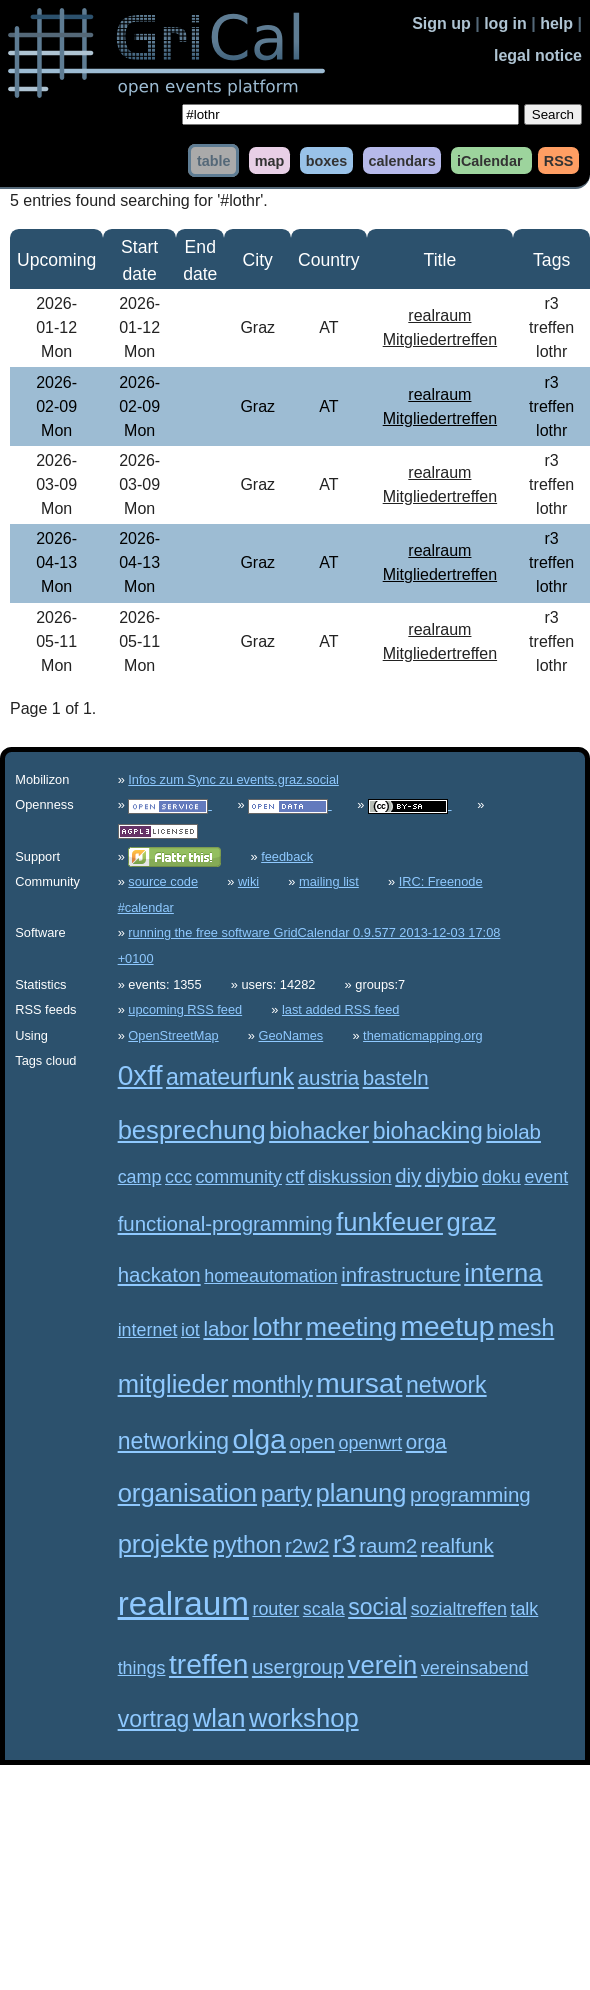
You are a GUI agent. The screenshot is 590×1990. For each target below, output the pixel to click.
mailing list (329, 881)
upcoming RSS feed (185, 1009)
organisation (187, 1493)
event (546, 1177)
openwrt (370, 1443)
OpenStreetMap (173, 1035)
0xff (140, 1075)
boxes (327, 160)
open (312, 1441)
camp (140, 1177)
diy (408, 1175)
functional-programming (225, 1223)
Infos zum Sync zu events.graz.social (233, 779)
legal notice (538, 55)
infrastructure (400, 1274)
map (270, 160)
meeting (351, 1327)
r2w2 (307, 1545)
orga (426, 1441)
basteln (396, 1077)
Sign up (441, 23)
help (556, 23)
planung (360, 1493)
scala (324, 1609)
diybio (451, 1175)
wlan (219, 1718)
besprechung (192, 1130)
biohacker (319, 1131)
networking (173, 1441)
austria (328, 1077)
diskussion (350, 1177)
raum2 (388, 1545)
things (142, 1668)
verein (383, 1665)
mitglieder (173, 1384)
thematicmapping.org (423, 1035)
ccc (178, 1177)
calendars (401, 160)
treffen (208, 1664)
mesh (526, 1328)
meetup (447, 1326)
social (377, 1607)
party (286, 1494)
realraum (183, 1603)
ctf (295, 1177)
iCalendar (490, 160)
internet (148, 1330)
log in (505, 23)
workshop (304, 1718)
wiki (248, 881)
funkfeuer (389, 1222)
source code (163, 881)
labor (226, 1328)
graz (472, 1222)
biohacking (428, 1131)
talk (524, 1609)
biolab (513, 1131)
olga (259, 1439)
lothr (277, 1327)
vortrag (154, 1719)
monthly (272, 1385)
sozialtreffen (459, 1609)
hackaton (159, 1274)
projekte (163, 1544)
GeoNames (291, 1035)
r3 (344, 1544)
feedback (287, 856)
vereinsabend (475, 1668)
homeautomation (270, 1276)
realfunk (457, 1545)
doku (501, 1177)
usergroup (298, 1666)
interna (503, 1273)
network (446, 1385)
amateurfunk (230, 1077)
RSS (559, 160)
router (275, 1609)
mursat (359, 1383)
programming (470, 1494)
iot (190, 1330)
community (238, 1177)
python (246, 1545)
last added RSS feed (340, 1009)
